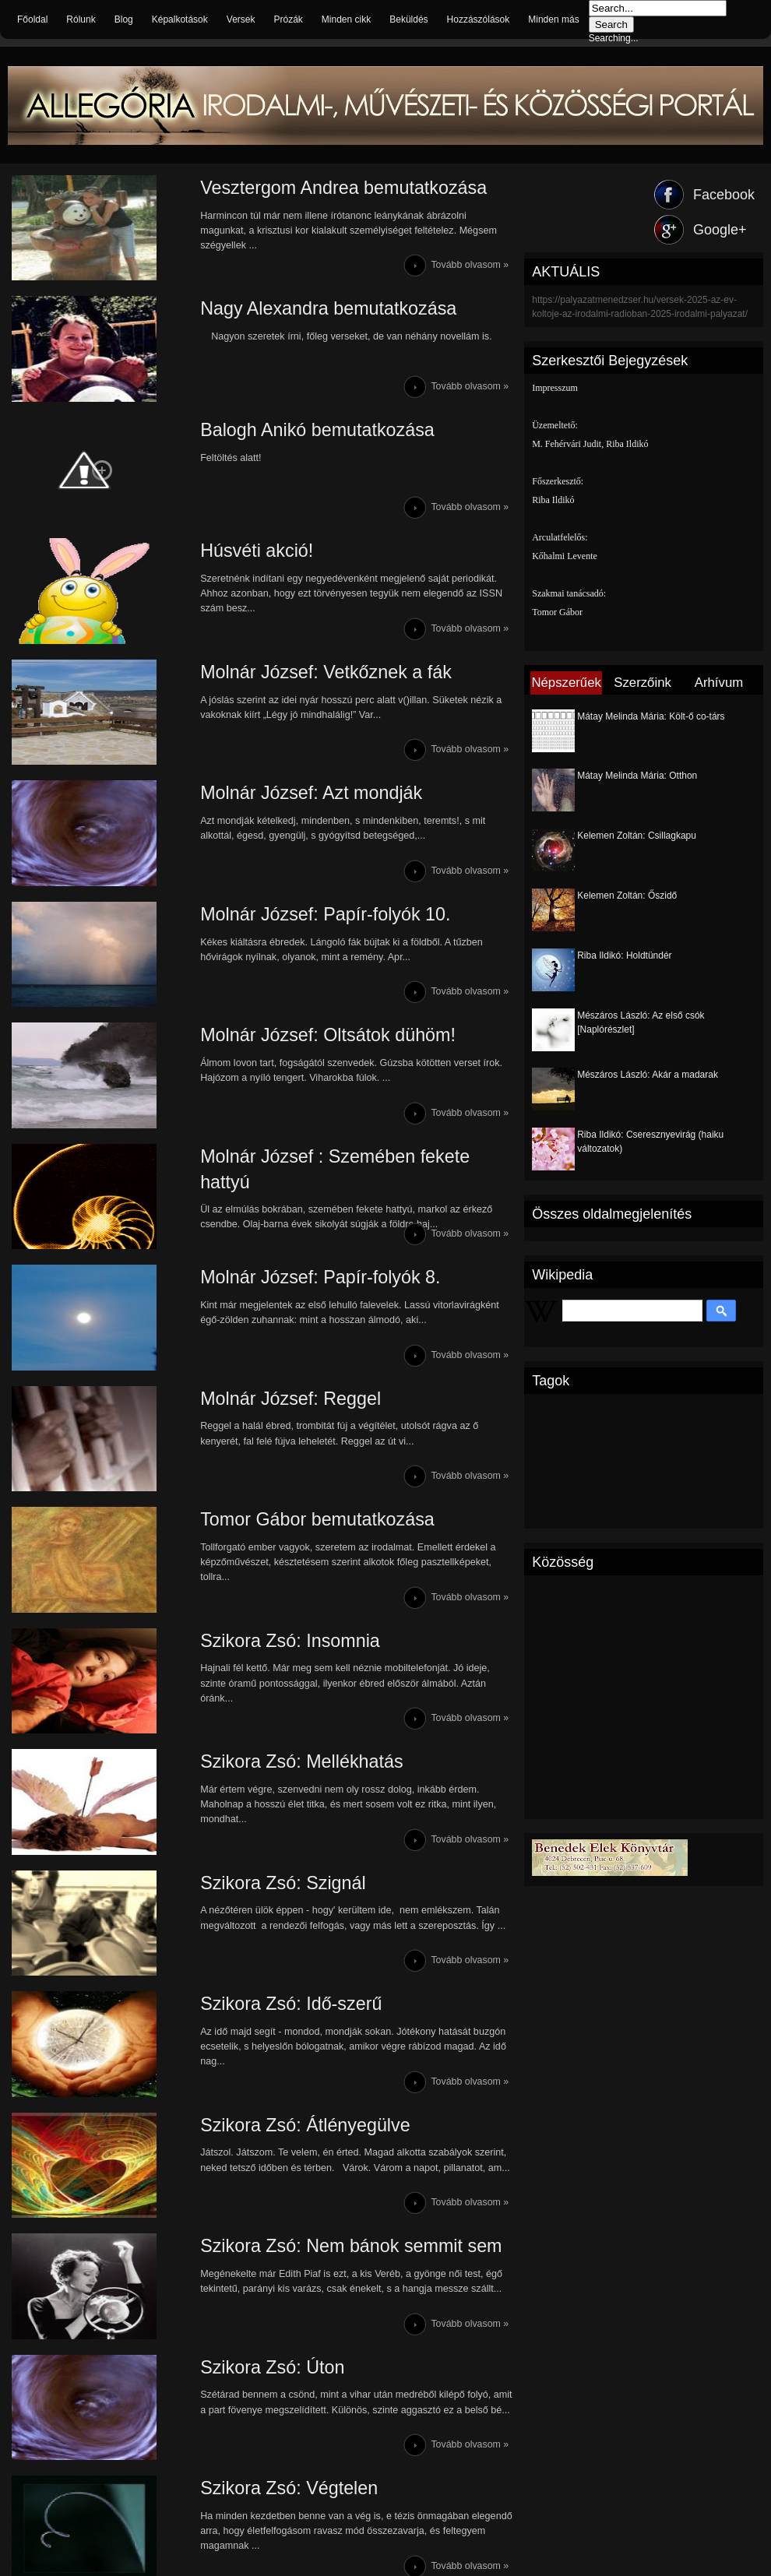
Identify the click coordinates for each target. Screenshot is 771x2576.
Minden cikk (346, 19)
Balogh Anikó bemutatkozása (281, 441)
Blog (123, 19)
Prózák (287, 19)
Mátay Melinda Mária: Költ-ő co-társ (650, 716)
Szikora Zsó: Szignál (245, 1954)
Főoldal (32, 19)
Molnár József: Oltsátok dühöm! (291, 1071)
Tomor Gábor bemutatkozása (280, 1576)
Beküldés (408, 19)
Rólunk (80, 19)
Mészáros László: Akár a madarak (647, 1074)
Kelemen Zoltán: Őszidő (627, 895)
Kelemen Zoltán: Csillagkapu (636, 835)
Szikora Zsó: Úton (234, 2459)
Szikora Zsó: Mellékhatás (264, 1828)
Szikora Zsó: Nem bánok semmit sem (315, 2333)
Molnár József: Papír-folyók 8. (283, 1324)
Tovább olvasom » (469, 269)
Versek (241, 19)
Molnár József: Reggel (253, 1450)
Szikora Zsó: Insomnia (252, 1702)
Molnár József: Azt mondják (274, 819)
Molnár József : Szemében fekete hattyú (327, 1198)
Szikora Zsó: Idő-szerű (253, 2081)
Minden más (553, 19)
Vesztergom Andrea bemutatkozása (308, 188)
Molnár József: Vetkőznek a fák (289, 693)
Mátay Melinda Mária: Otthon (637, 775)
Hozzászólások (478, 19)
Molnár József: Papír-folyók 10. (289, 945)
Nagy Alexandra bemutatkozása (292, 315)
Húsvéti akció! (218, 567)
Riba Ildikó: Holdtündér (624, 955)
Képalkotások (180, 19)
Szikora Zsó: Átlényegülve (268, 2207)
